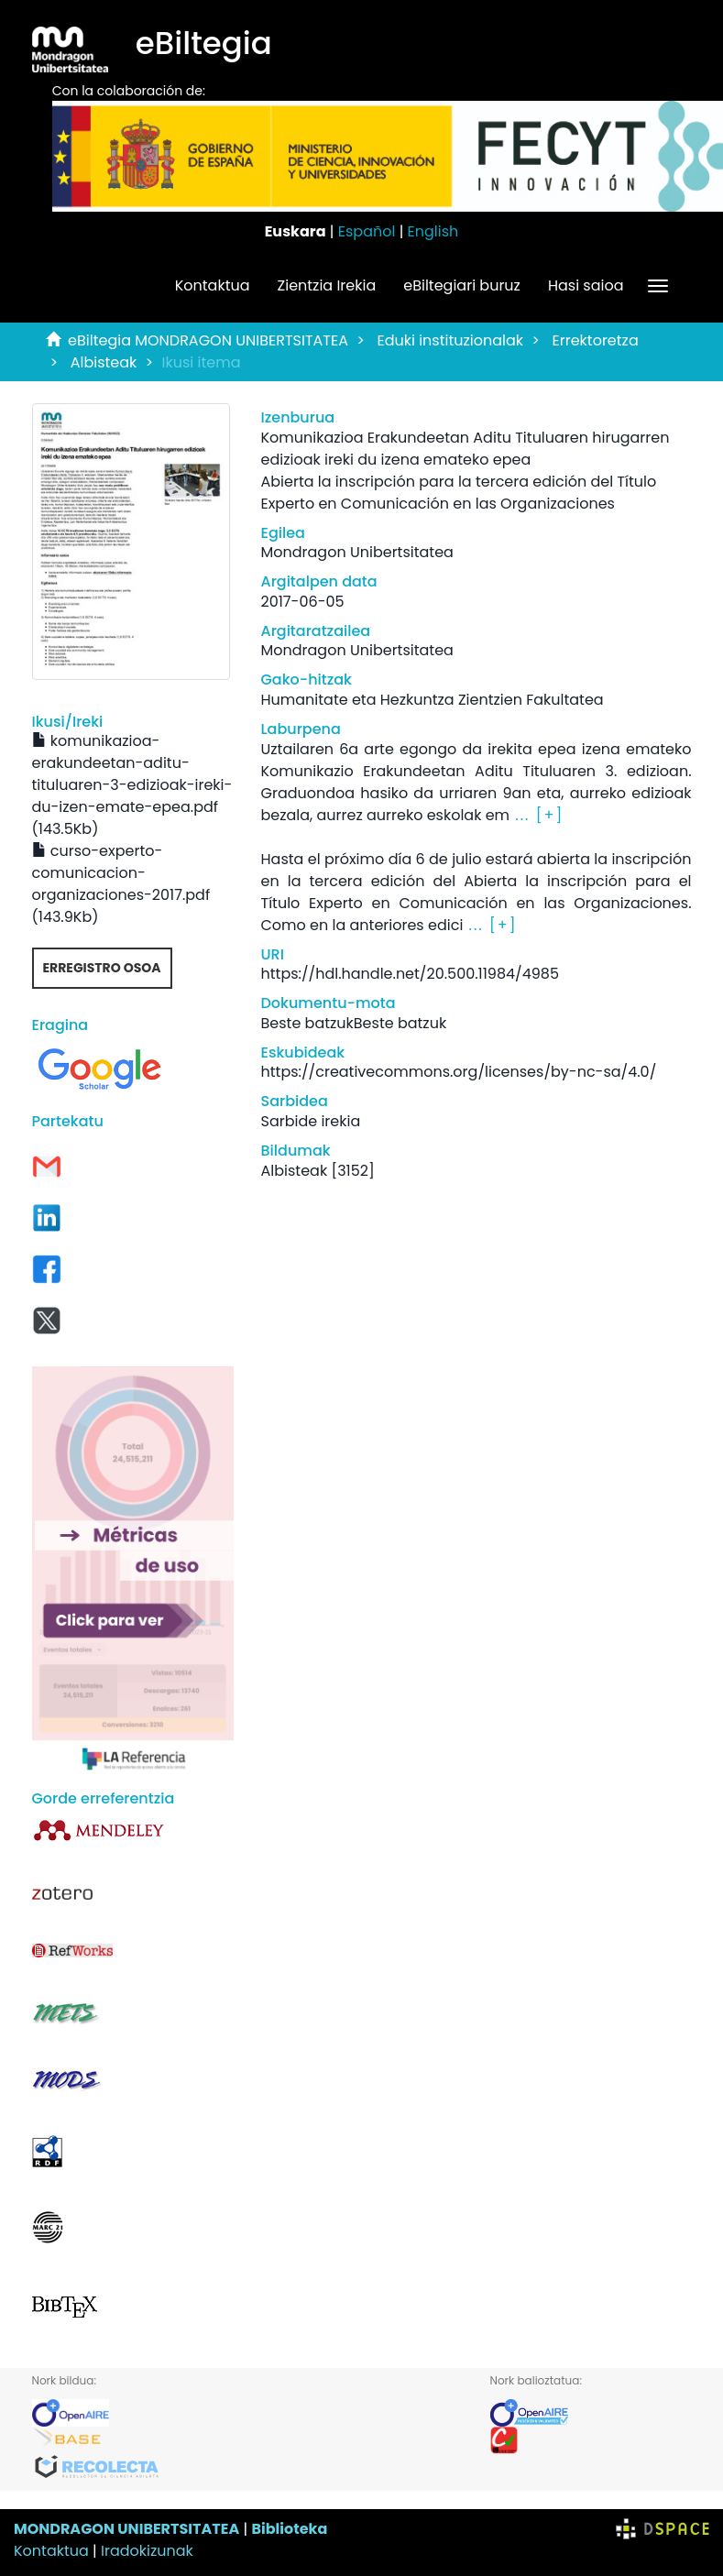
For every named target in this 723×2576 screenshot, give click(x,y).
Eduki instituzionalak (450, 340)
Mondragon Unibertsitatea (357, 552)
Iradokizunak (147, 2550)
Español (367, 231)
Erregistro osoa (102, 968)
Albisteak (104, 362)
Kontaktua (212, 285)
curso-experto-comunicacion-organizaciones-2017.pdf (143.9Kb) (121, 883)
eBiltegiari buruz (461, 285)
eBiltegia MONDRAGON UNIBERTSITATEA (208, 340)
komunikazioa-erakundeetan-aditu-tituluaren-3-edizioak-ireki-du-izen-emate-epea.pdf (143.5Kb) (132, 784)
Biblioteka (289, 2528)
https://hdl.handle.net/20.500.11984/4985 (410, 973)
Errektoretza (596, 340)
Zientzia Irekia (327, 285)
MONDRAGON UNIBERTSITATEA (126, 2528)
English (433, 231)
